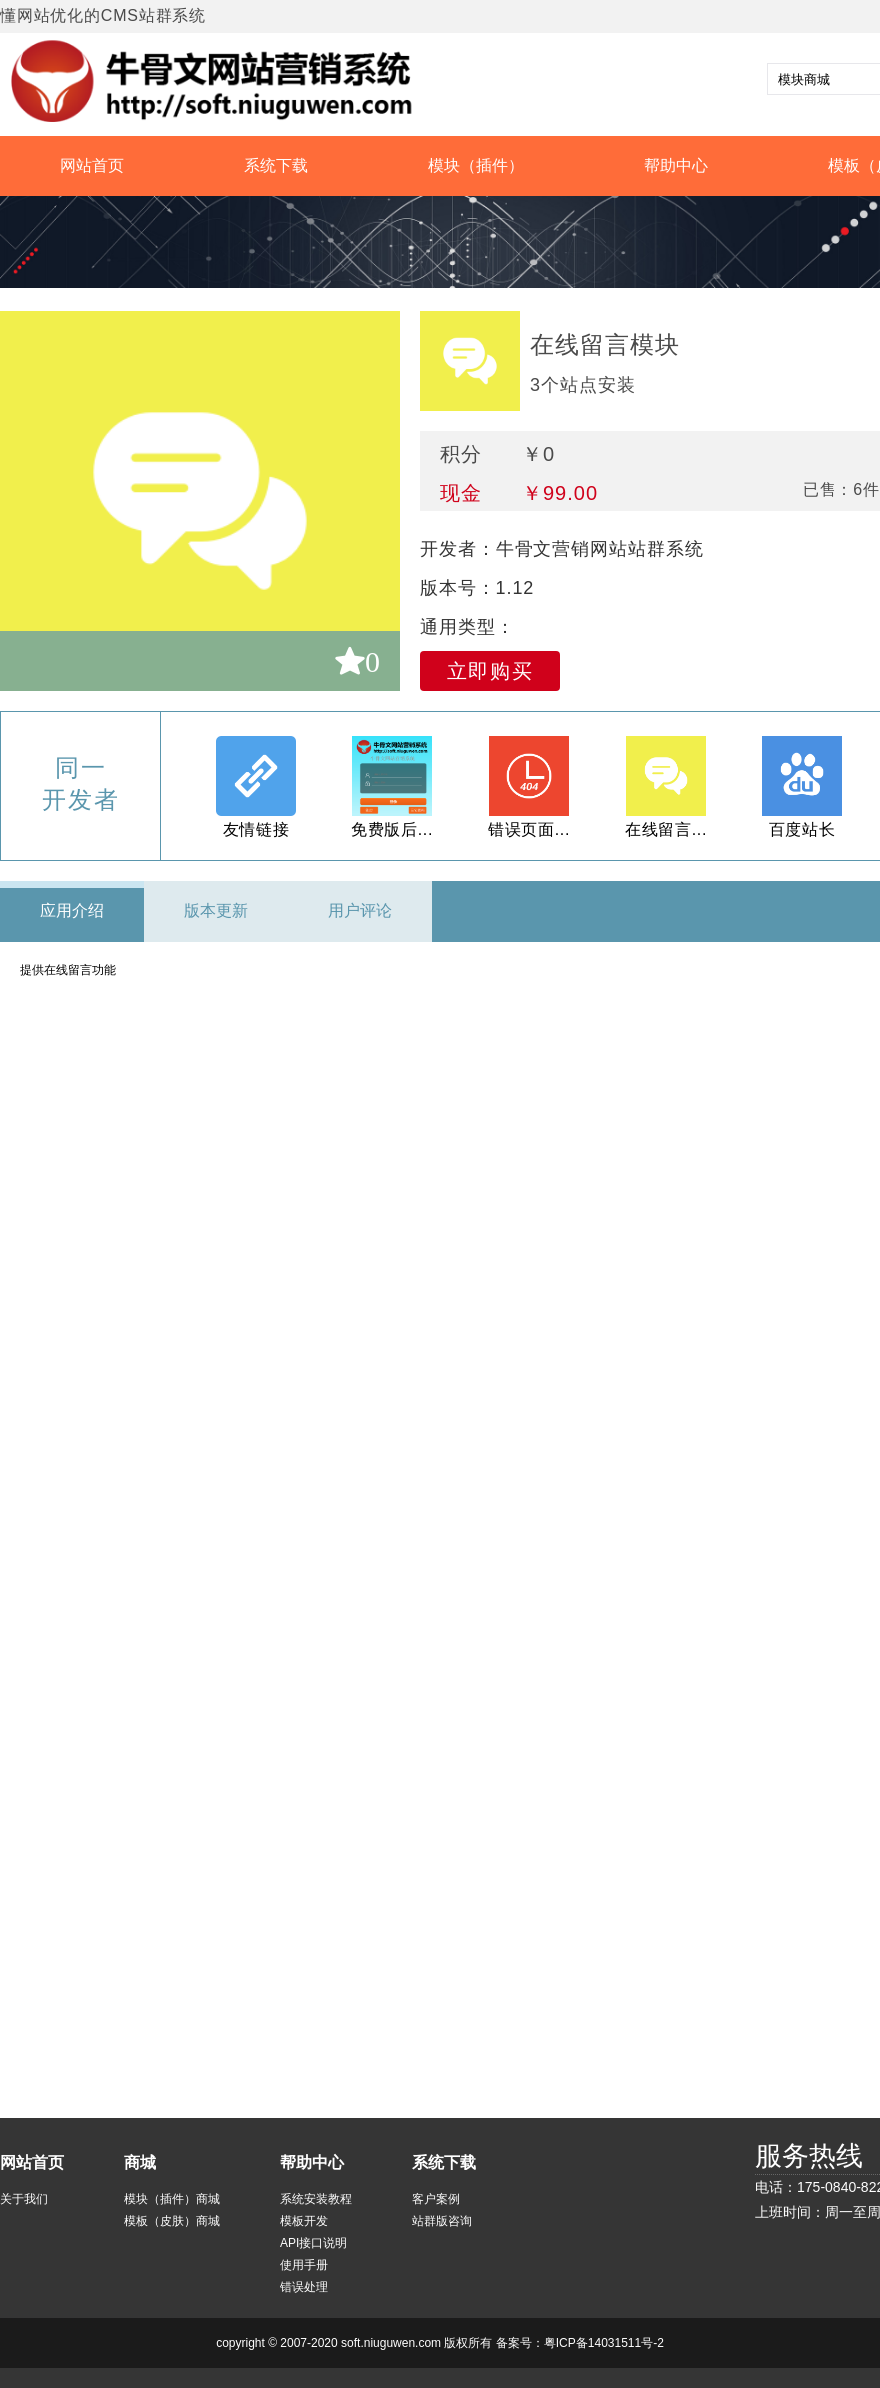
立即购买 (490, 671)
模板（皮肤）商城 (172, 2221)
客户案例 (436, 2199)
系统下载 (276, 165)
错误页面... (529, 829)
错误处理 (304, 2287)
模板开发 (304, 2221)
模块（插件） (476, 165)
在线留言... (666, 829)
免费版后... (392, 829)
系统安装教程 (316, 2199)
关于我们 (24, 2199)
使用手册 (304, 2265)
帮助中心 (676, 165)
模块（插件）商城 (172, 2199)
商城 (140, 2162)
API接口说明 (313, 2243)
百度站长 (802, 829)
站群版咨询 (442, 2221)
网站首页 (92, 165)
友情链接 (256, 829)
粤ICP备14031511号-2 (604, 2343)
